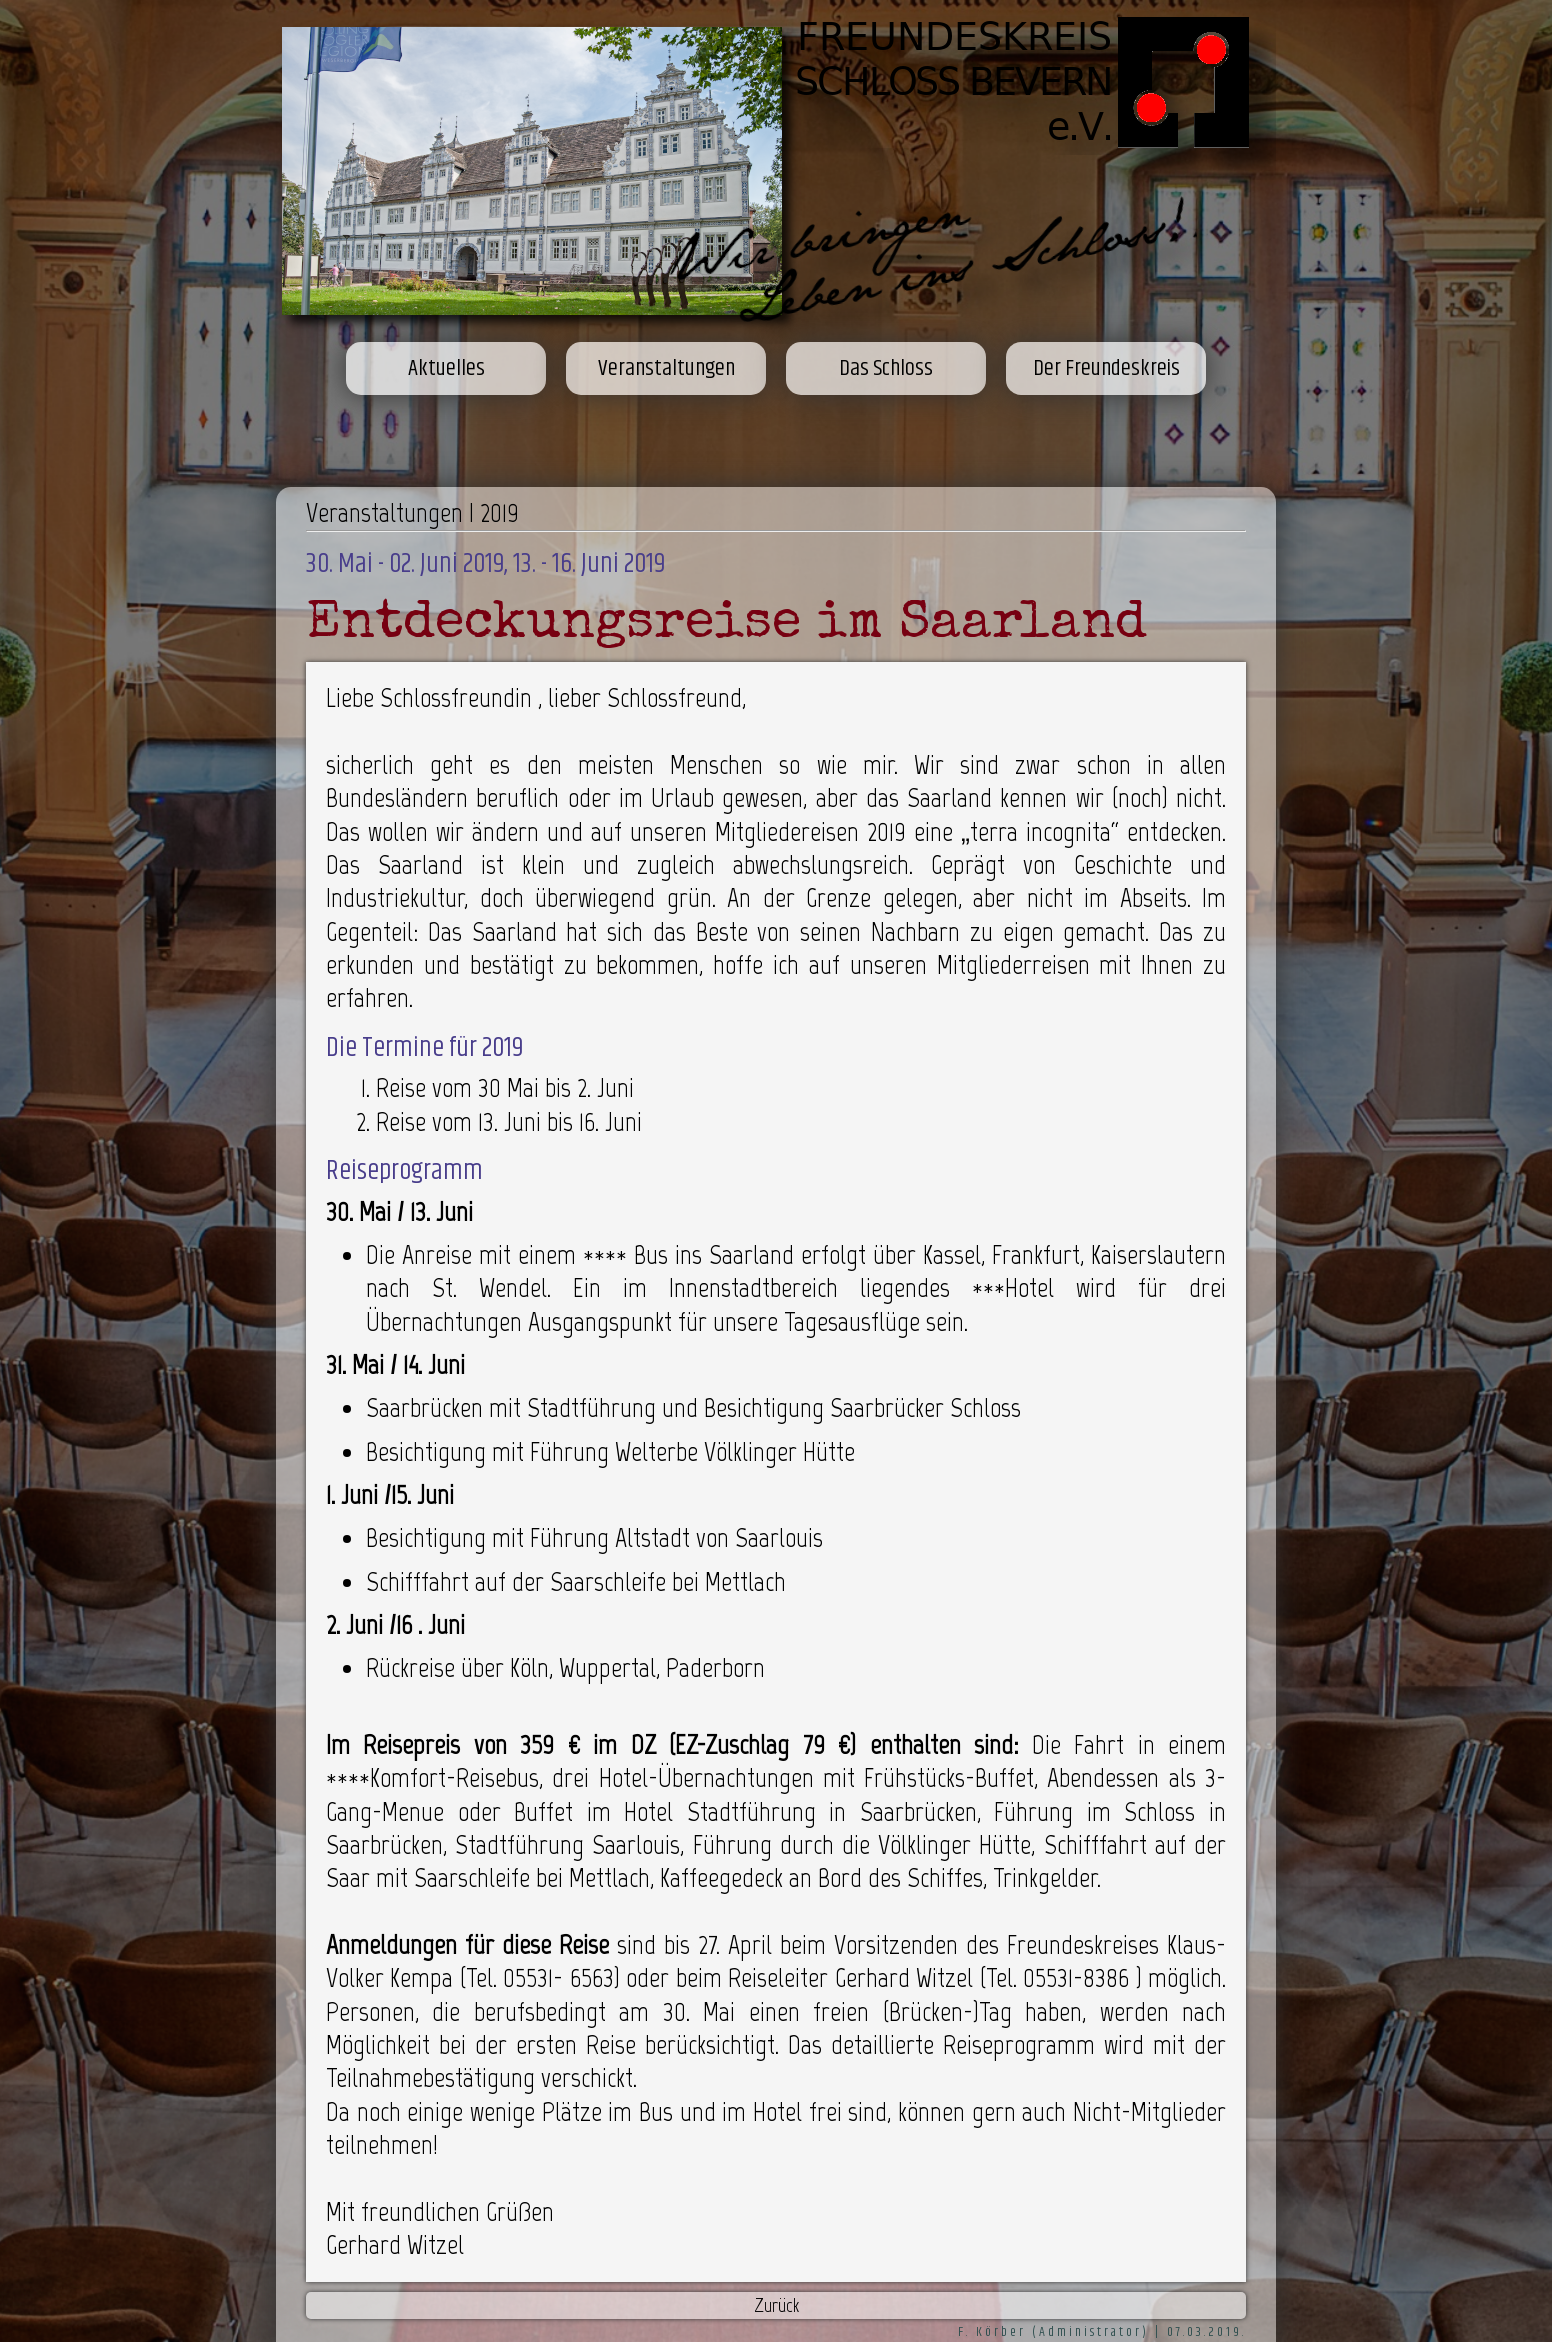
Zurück (776, 2305)
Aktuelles (446, 368)
